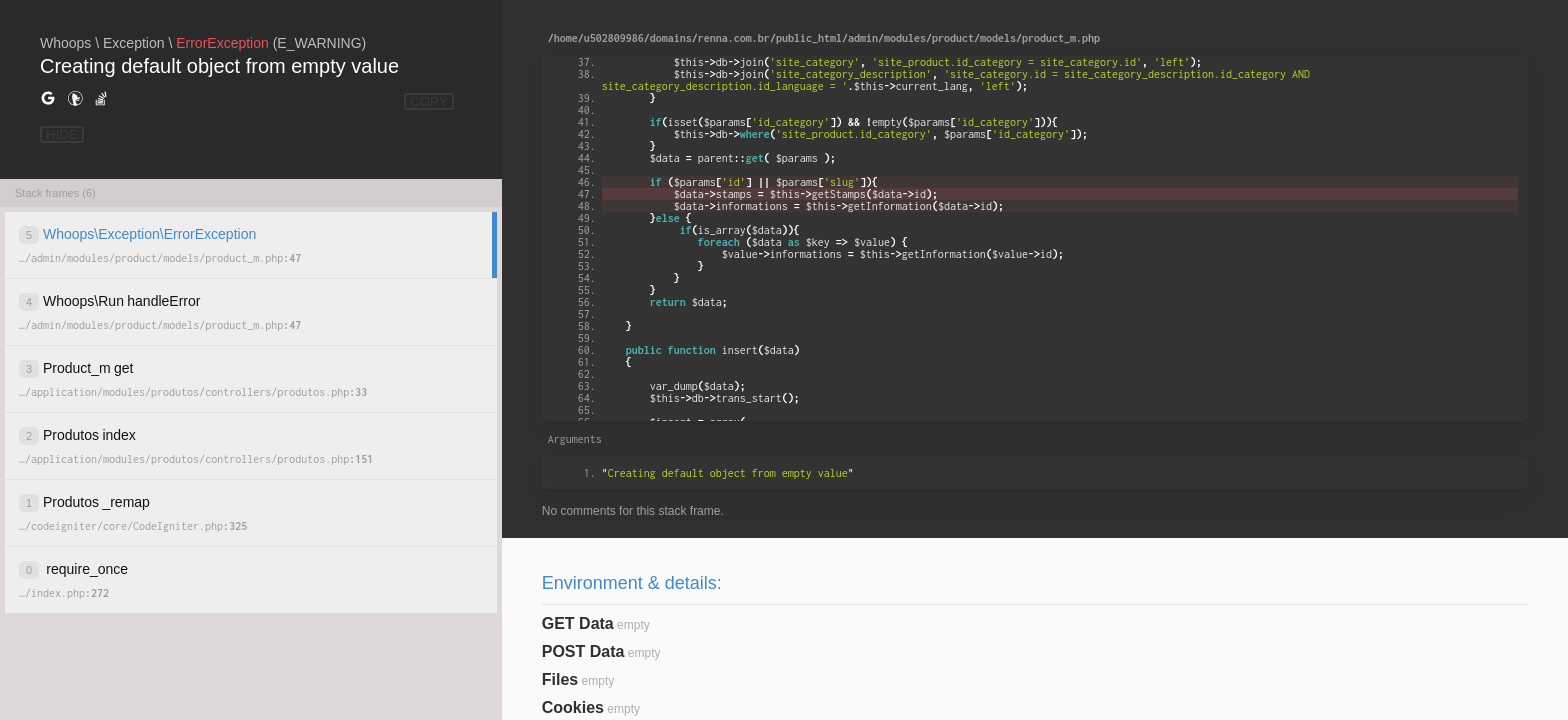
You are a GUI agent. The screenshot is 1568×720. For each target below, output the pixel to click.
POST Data (583, 651)
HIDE (62, 134)
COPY (429, 101)
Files (560, 679)
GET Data (578, 623)
